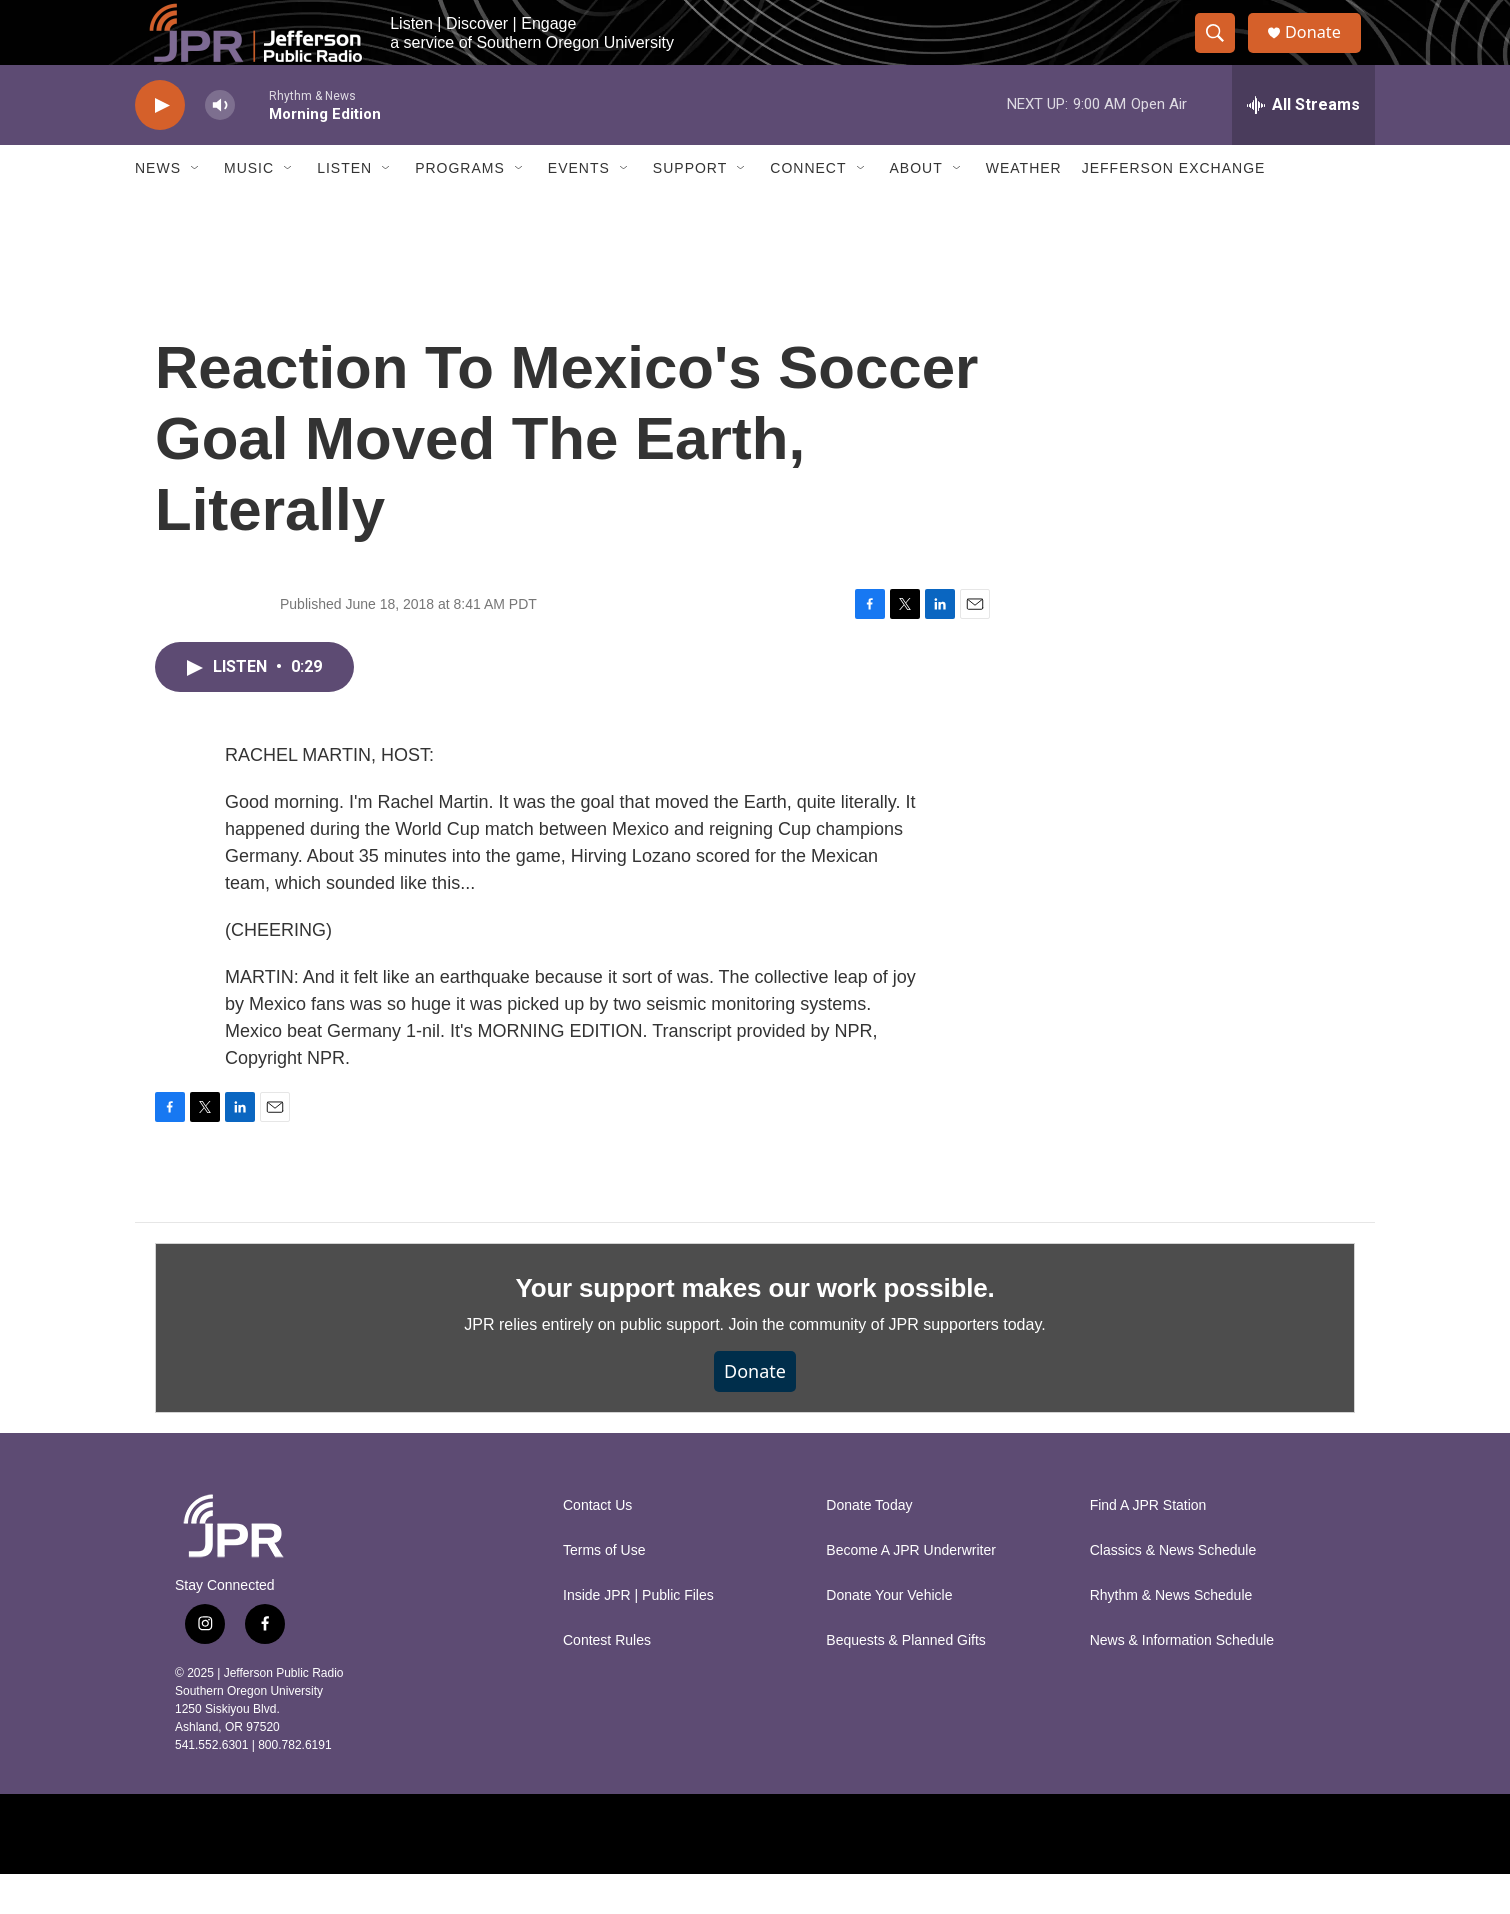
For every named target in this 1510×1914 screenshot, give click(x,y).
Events (579, 208)
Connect (808, 208)
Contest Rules (607, 1680)
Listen (344, 208)
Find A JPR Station (1148, 1545)
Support (690, 208)
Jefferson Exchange (1174, 208)
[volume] (220, 145)
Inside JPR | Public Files (638, 1635)
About (916, 208)
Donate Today (869, 1545)
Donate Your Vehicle (889, 1635)
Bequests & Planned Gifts (906, 1680)
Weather (1024, 208)
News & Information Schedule (1182, 1680)
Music (249, 208)
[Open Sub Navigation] (196, 208)
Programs (460, 208)
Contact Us (597, 1545)
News (158, 208)
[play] (160, 145)
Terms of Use (604, 1590)
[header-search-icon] (1223, 53)
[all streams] (1303, 145)
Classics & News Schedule (1173, 1590)
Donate (1324, 52)
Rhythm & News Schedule (1171, 1635)
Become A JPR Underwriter (911, 1590)
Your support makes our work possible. (755, 1328)
